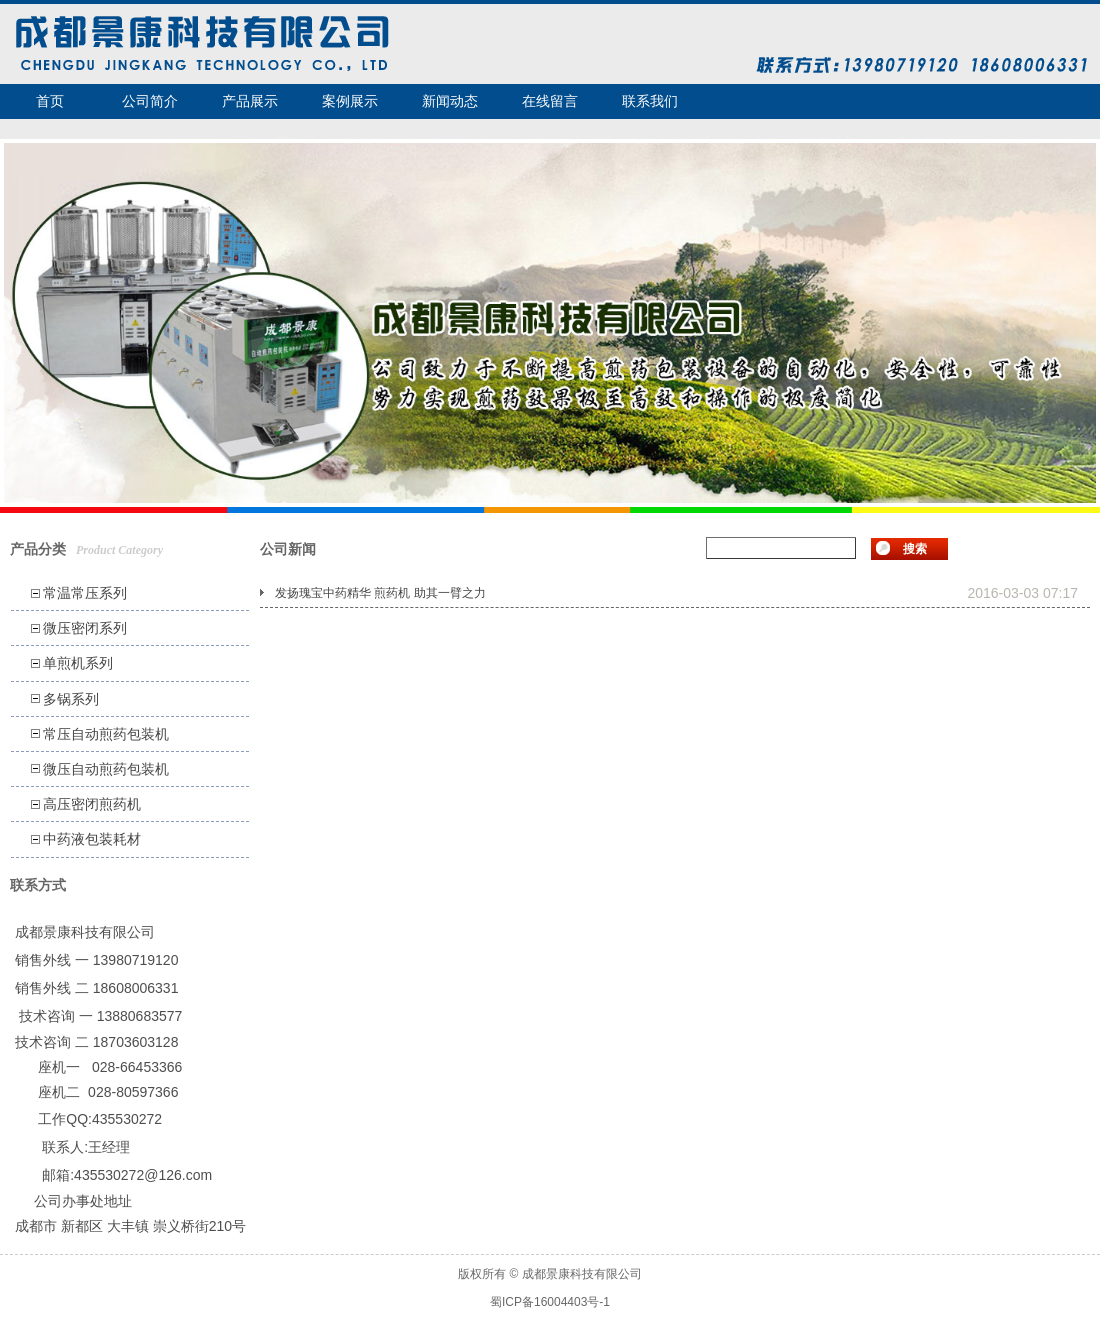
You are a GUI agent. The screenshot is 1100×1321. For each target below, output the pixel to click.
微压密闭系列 (85, 628)
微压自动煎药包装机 (106, 769)
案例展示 (350, 101)
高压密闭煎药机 (92, 804)
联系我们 (650, 101)
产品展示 (250, 101)
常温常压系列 (85, 593)
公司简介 (150, 101)
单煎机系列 (78, 663)
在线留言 (550, 101)
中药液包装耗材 (92, 839)
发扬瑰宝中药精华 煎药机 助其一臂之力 (380, 593)
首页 (50, 101)
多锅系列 (71, 699)
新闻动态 (450, 101)
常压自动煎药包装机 (106, 734)
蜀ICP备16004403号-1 (550, 1302)
